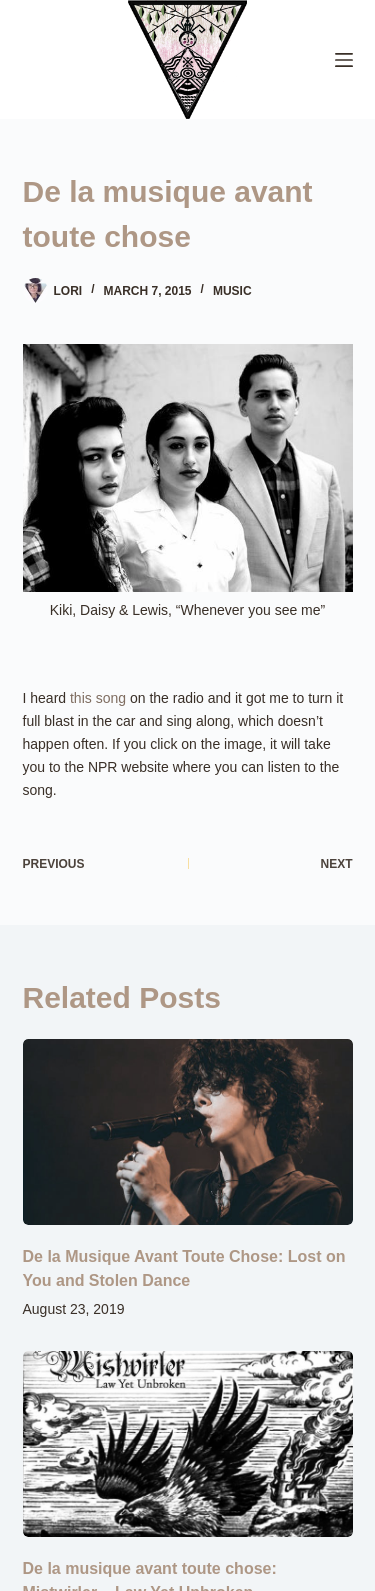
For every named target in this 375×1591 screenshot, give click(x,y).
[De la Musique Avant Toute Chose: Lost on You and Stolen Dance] (188, 1132)
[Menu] (344, 60)
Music (232, 291)
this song (98, 698)
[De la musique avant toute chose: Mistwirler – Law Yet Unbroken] (188, 1444)
